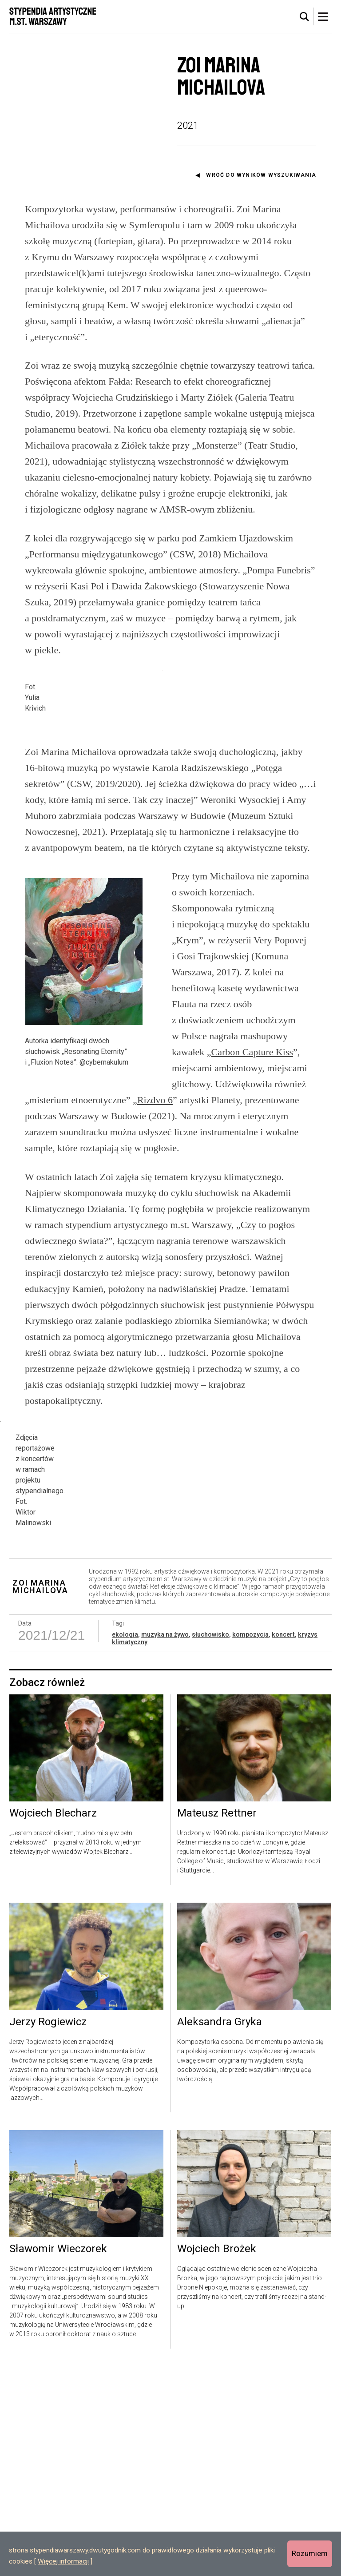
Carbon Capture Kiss (252, 1176)
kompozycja (250, 1844)
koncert (283, 1844)
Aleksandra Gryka (219, 2232)
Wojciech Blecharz (53, 2023)
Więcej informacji (63, 2561)
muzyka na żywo (165, 1844)
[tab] (304, 17)
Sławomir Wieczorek (58, 2459)
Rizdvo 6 (155, 1224)
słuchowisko (210, 1844)
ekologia (125, 1844)
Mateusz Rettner (217, 2023)
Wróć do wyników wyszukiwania (261, 175)
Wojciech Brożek (216, 2459)
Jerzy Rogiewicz (48, 2232)
